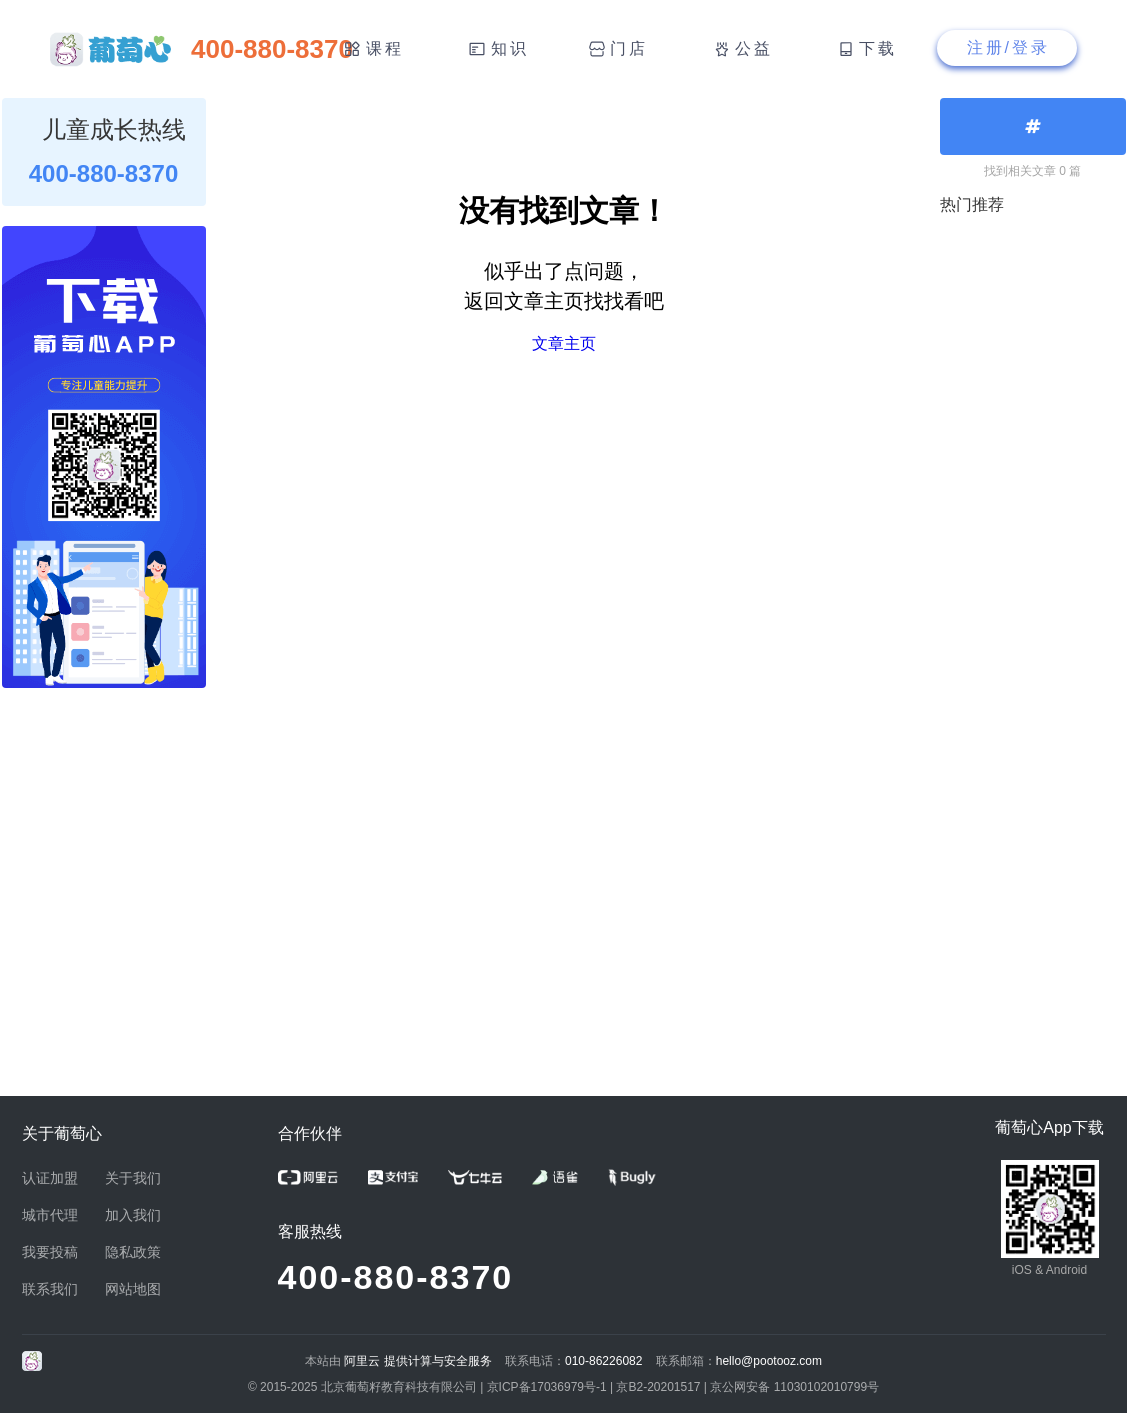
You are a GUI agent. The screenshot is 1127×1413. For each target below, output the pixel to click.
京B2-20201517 (658, 1387)
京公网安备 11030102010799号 (794, 1387)
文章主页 (564, 343)
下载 (878, 48)
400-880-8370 (396, 1277)
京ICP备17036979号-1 (547, 1387)
